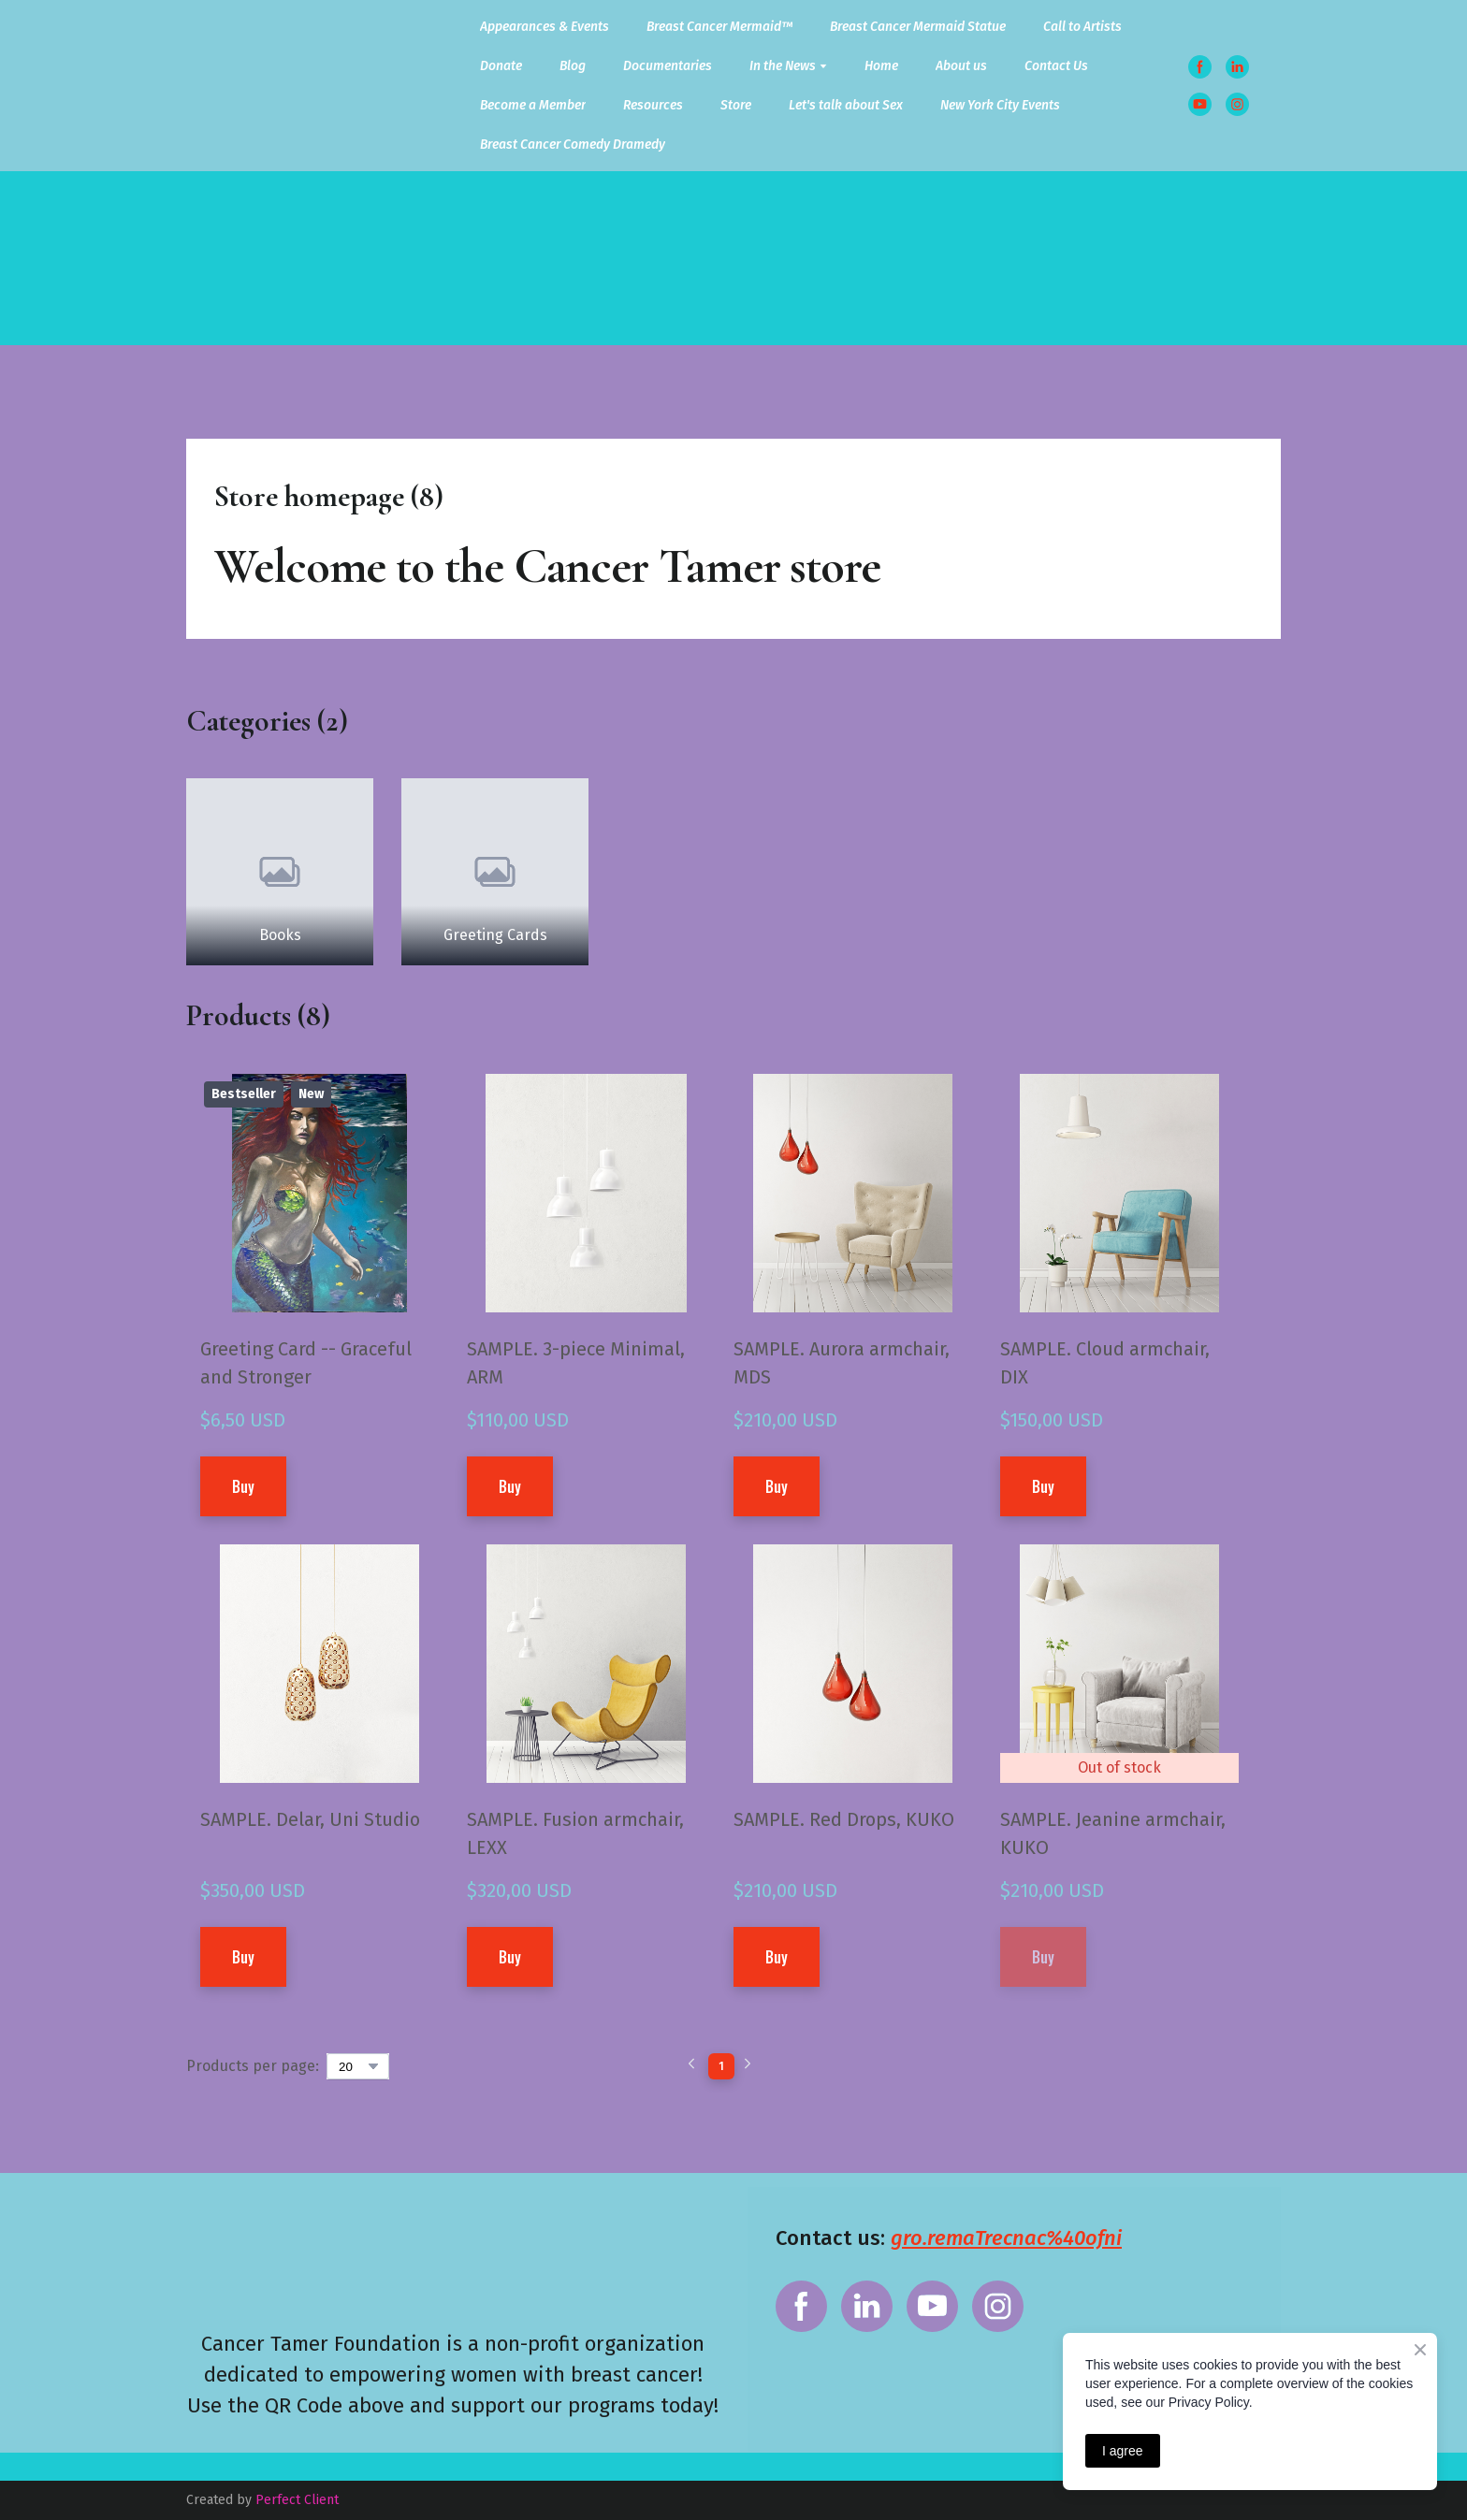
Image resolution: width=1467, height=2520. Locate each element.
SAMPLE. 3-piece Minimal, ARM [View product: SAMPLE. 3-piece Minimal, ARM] (576, 1363)
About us (961, 66)
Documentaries (667, 66)
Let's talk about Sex (846, 105)
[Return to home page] (244, 86)
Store (735, 105)
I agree (1122, 2450)
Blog (572, 66)
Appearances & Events (544, 27)
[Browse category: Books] (279, 871)
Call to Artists (1082, 27)
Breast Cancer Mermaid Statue (918, 27)
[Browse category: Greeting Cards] (494, 871)
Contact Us (1056, 66)
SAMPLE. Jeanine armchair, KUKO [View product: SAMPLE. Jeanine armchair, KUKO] (1113, 1833)
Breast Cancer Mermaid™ (719, 27)
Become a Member (533, 105)
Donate (501, 66)
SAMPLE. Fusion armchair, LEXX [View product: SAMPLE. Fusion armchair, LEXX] (575, 1833)
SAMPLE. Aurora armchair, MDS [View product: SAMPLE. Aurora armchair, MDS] (842, 1363)
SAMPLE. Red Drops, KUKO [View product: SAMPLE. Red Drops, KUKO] (844, 1819)
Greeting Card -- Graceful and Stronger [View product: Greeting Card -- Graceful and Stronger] (306, 1363)
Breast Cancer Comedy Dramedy (572, 144)
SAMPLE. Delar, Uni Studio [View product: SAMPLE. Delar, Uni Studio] (310, 1819)
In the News (782, 66)
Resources (653, 105)
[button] (1200, 67)
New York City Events (1000, 105)
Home (881, 66)
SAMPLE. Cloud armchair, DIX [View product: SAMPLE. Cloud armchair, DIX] (1105, 1363)
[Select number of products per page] (358, 2066)
